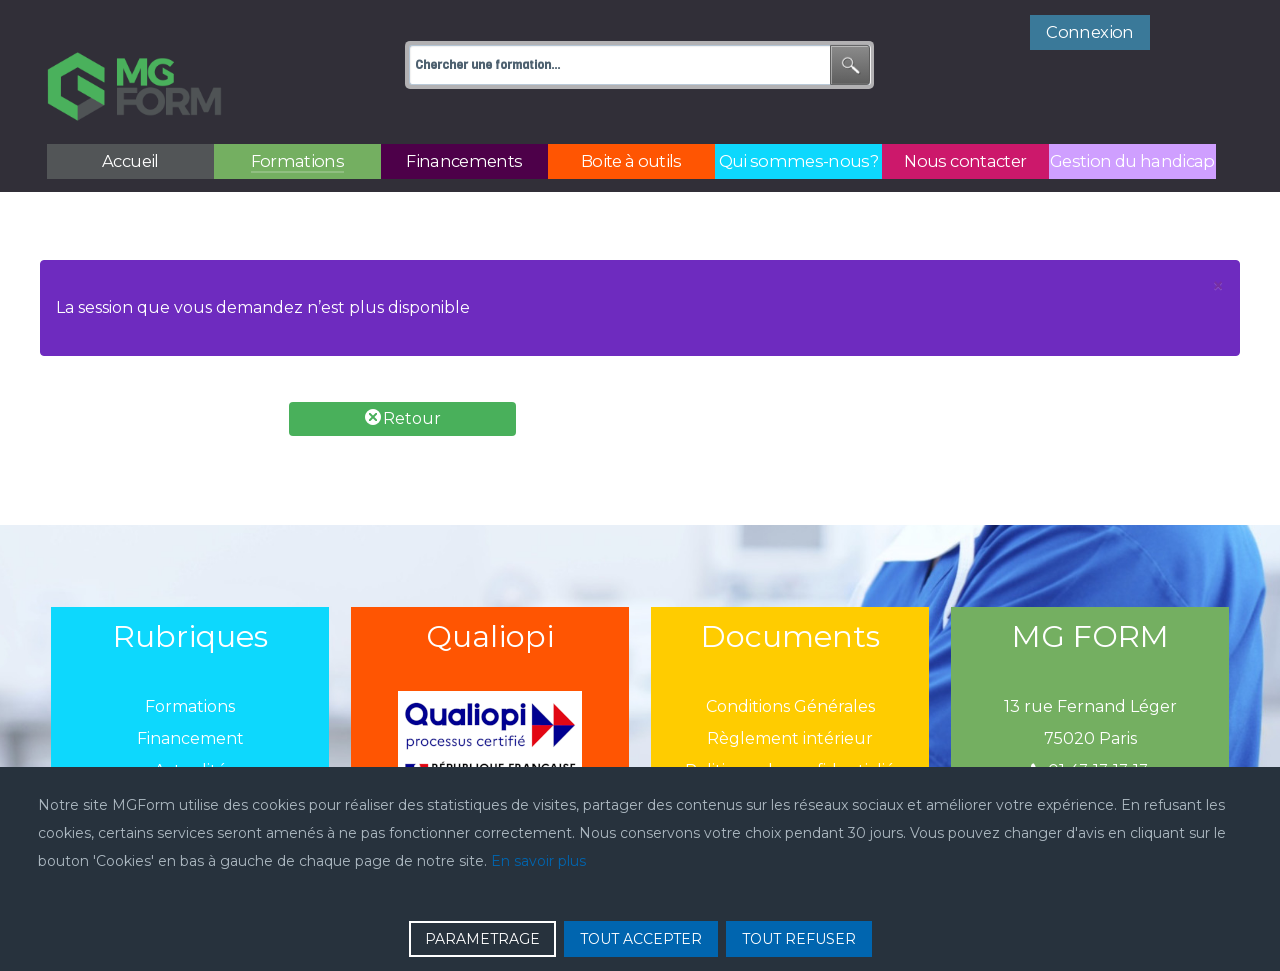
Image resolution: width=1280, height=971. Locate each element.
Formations (190, 662)
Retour (403, 373)
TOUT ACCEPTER (641, 939)
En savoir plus (538, 861)
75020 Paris (1090, 694)
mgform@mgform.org (1090, 758)
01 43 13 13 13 (1090, 726)
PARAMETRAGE (482, 939)
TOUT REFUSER (799, 939)
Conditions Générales (790, 662)
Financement (190, 694)
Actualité (190, 726)
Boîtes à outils (190, 758)
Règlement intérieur (790, 694)
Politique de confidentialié (790, 726)
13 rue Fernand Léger (1090, 662)
